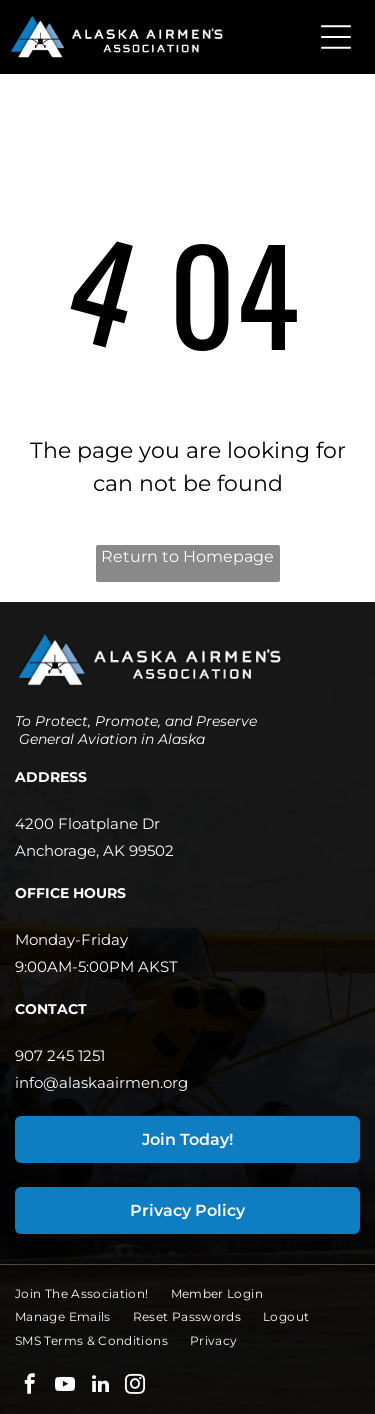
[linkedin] (100, 1386)
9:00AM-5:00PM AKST (96, 966)
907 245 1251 (60, 1055)
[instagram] (135, 1386)
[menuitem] (93, 1293)
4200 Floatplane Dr (87, 823)
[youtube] (65, 1386)
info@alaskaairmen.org (101, 1082)
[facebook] (30, 1386)
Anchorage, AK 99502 (94, 850)
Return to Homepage (187, 556)
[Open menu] (336, 37)
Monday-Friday (71, 939)
